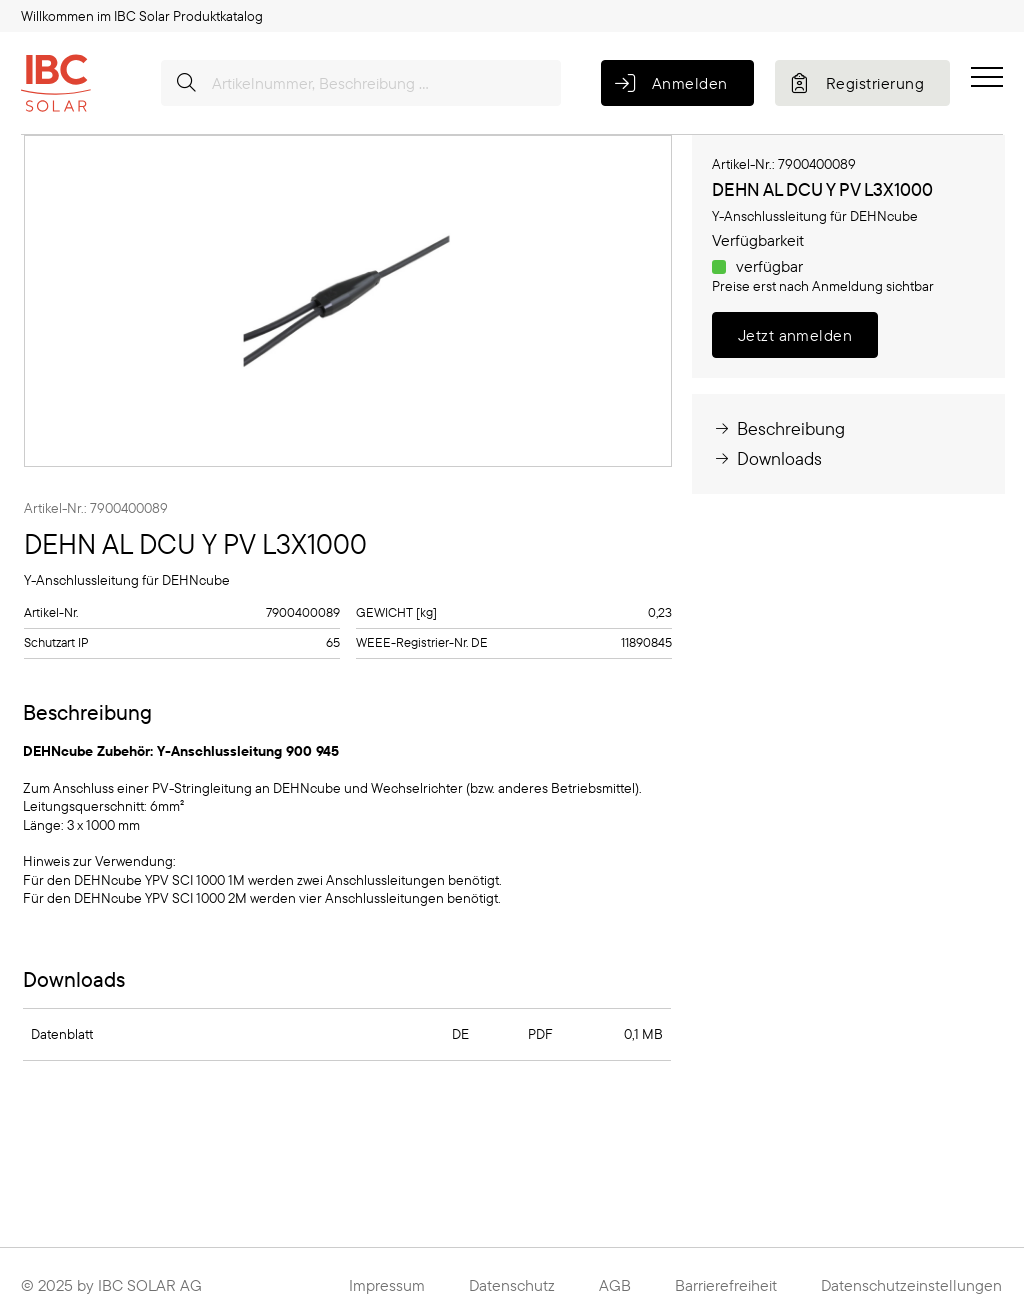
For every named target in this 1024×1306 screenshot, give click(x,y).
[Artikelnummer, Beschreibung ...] (361, 83)
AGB (615, 1285)
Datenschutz (512, 1285)
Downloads (767, 458)
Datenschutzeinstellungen (911, 1285)
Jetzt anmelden (795, 335)
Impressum (387, 1285)
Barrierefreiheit (726, 1285)
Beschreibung (778, 428)
